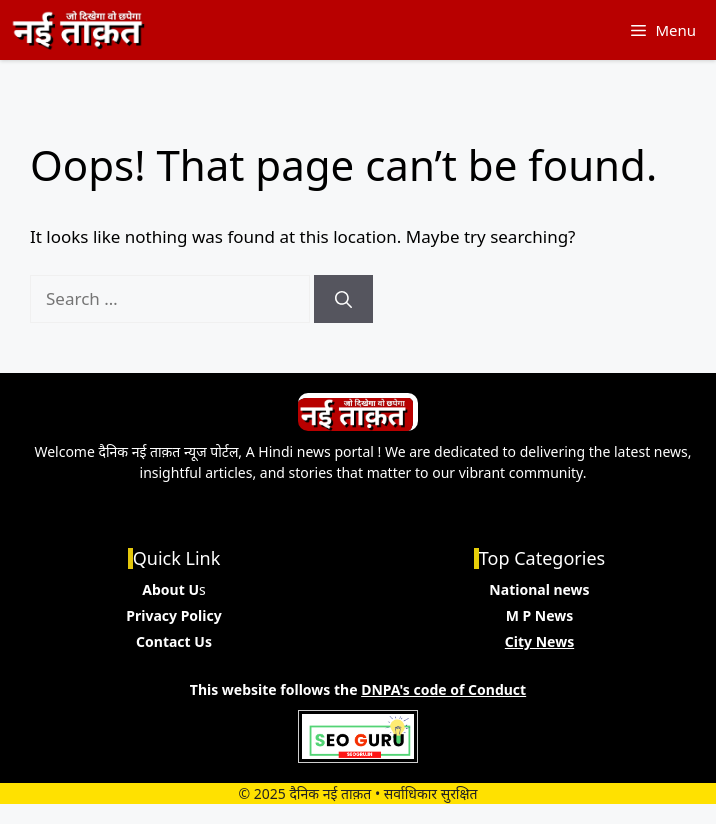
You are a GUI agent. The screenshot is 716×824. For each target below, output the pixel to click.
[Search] (343, 299)
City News (539, 641)
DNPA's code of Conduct (443, 689)
